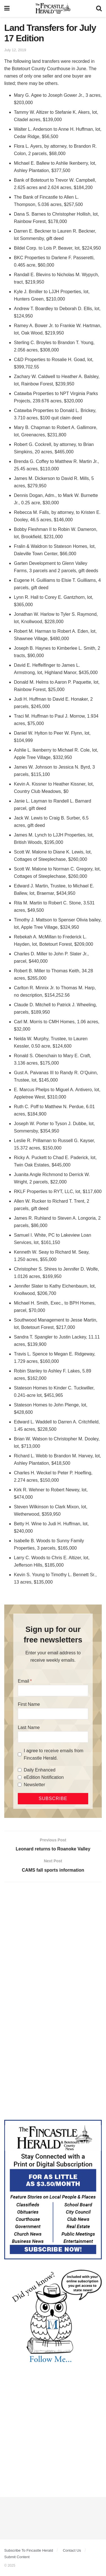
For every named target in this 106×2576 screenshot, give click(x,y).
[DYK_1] (53, 2316)
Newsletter (34, 1784)
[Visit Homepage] (53, 8)
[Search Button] (99, 8)
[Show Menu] (7, 8)
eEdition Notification (44, 1777)
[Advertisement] (53, 1944)
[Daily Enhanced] (19, 1770)
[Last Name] (53, 1737)
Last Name (29, 1727)
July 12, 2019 (15, 50)
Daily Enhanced (39, 1770)
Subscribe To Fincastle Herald (28, 2550)
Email (23, 1681)
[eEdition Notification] (19, 1777)
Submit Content (17, 2557)
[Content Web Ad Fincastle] (53, 2189)
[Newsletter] (19, 1784)
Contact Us (72, 2550)
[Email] (53, 1690)
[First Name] (53, 1713)
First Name (29, 1704)
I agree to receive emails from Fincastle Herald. (53, 1754)
